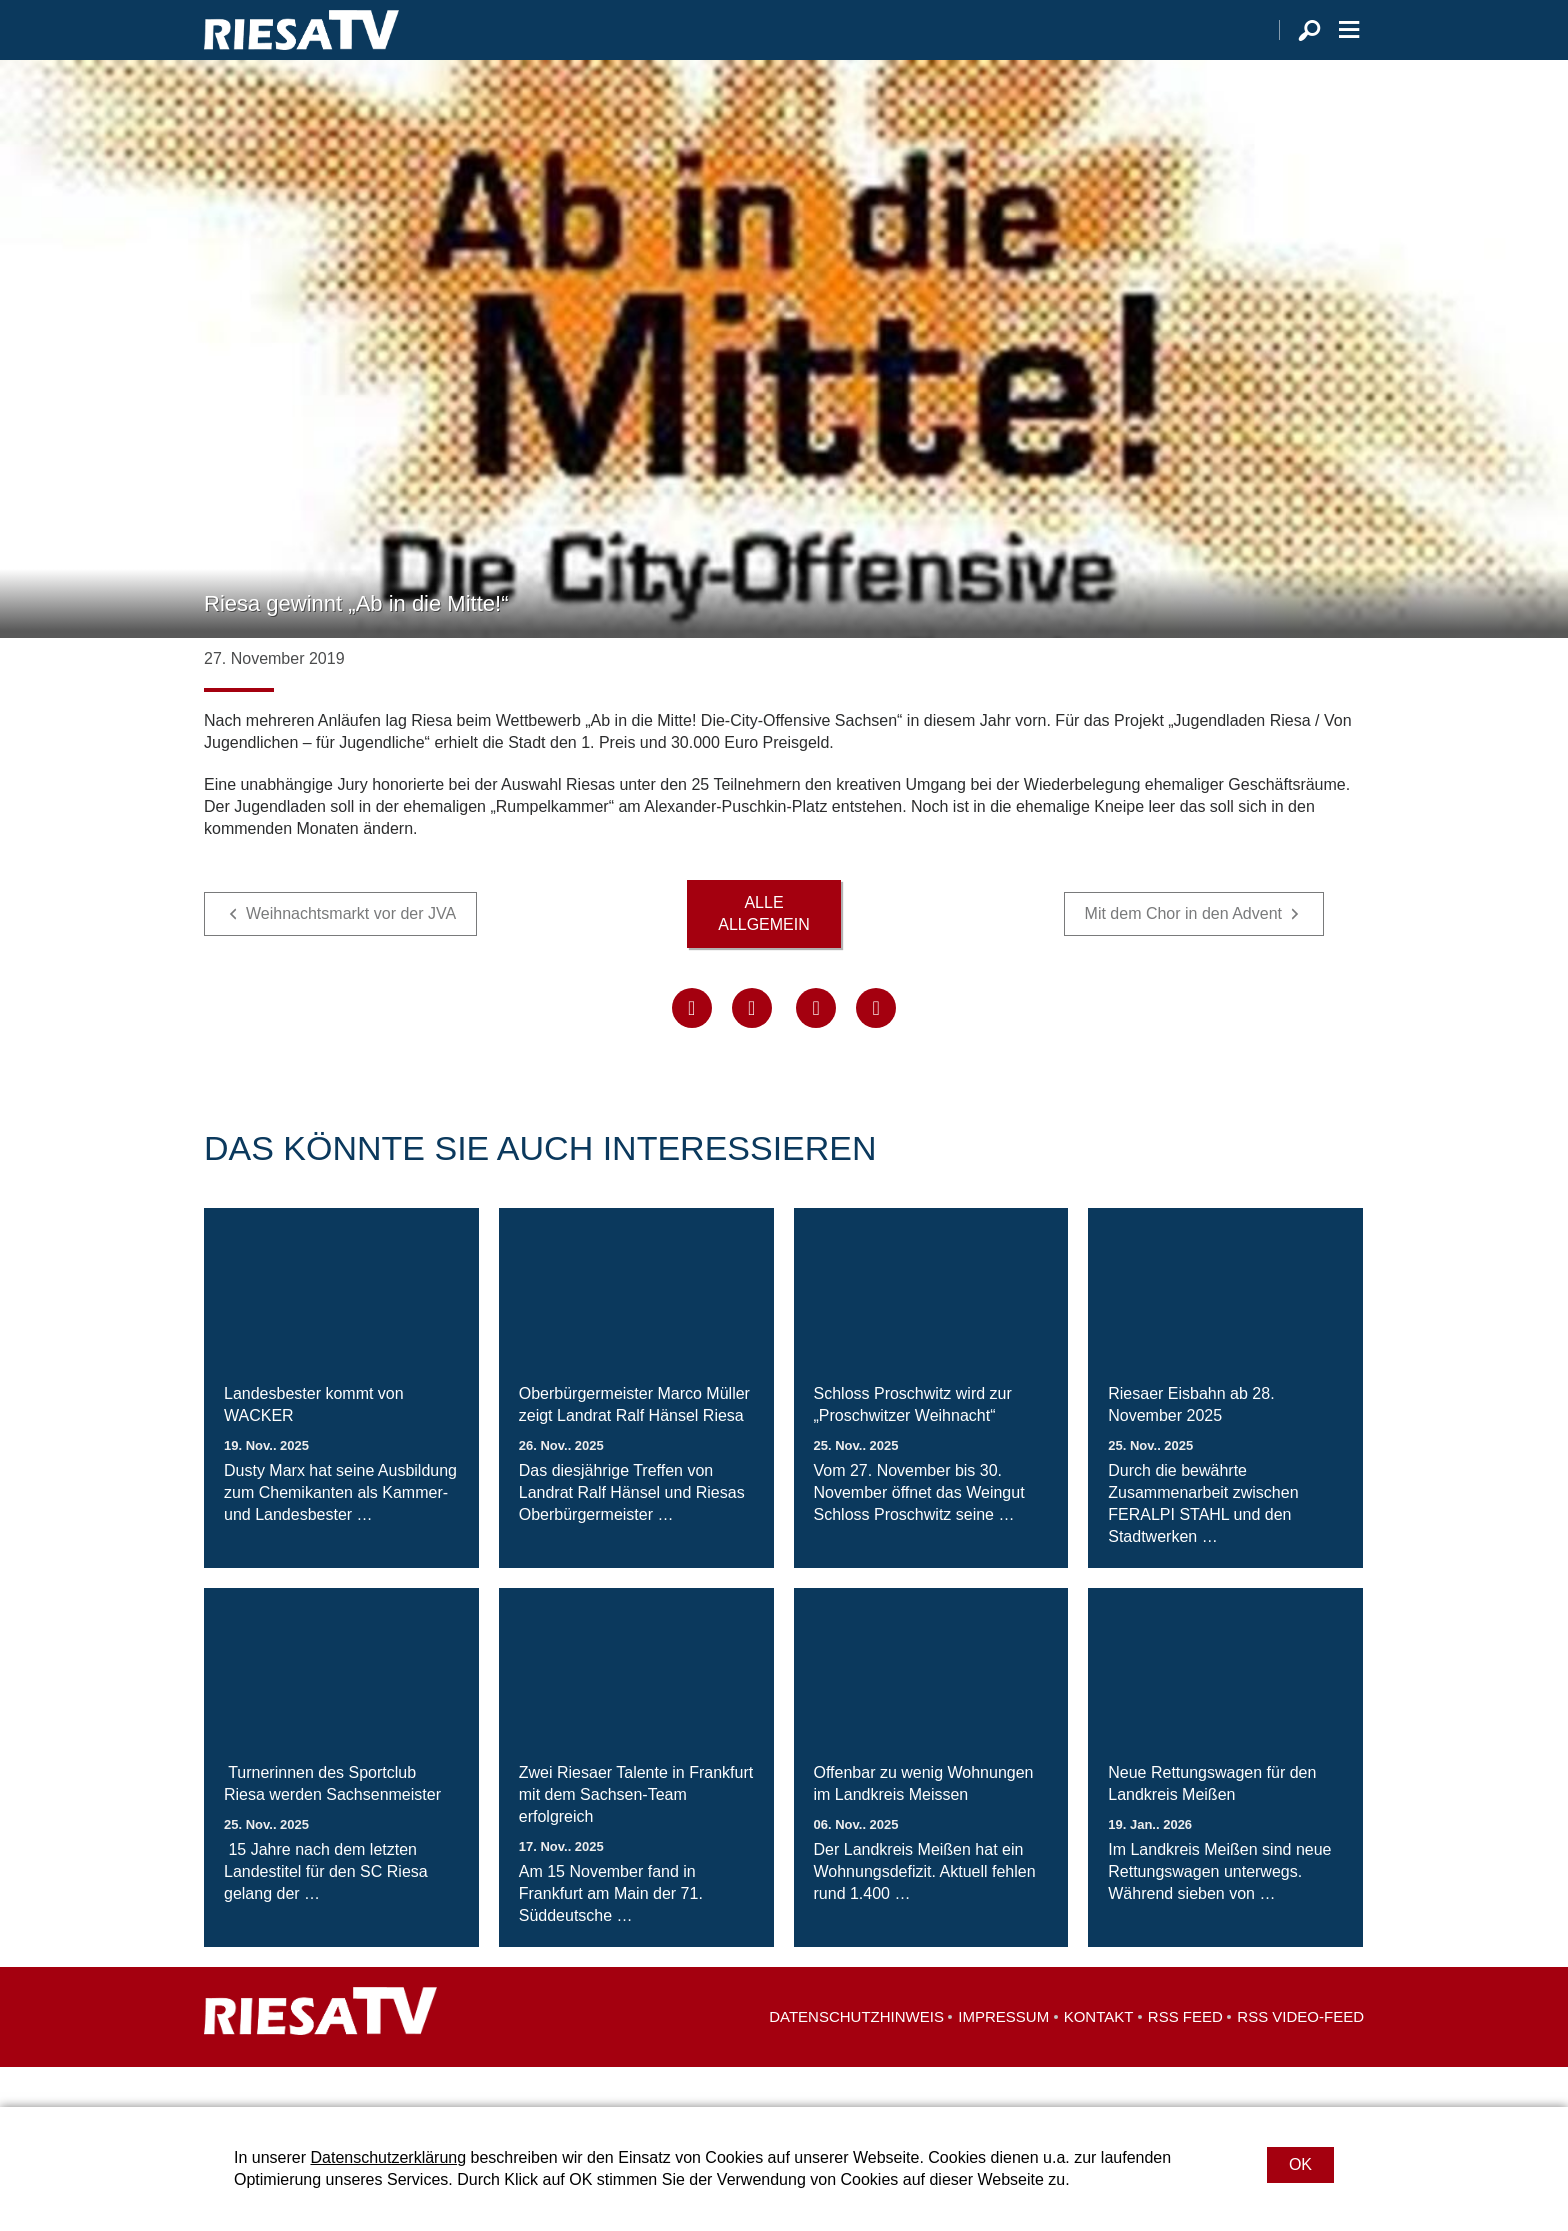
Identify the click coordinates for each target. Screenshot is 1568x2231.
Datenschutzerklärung (388, 2157)
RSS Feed (1185, 2056)
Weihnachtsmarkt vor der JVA (351, 953)
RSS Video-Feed (1300, 2056)
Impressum (1003, 2056)
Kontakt (1099, 2056)
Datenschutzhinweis (856, 2056)
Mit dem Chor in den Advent (1183, 953)
